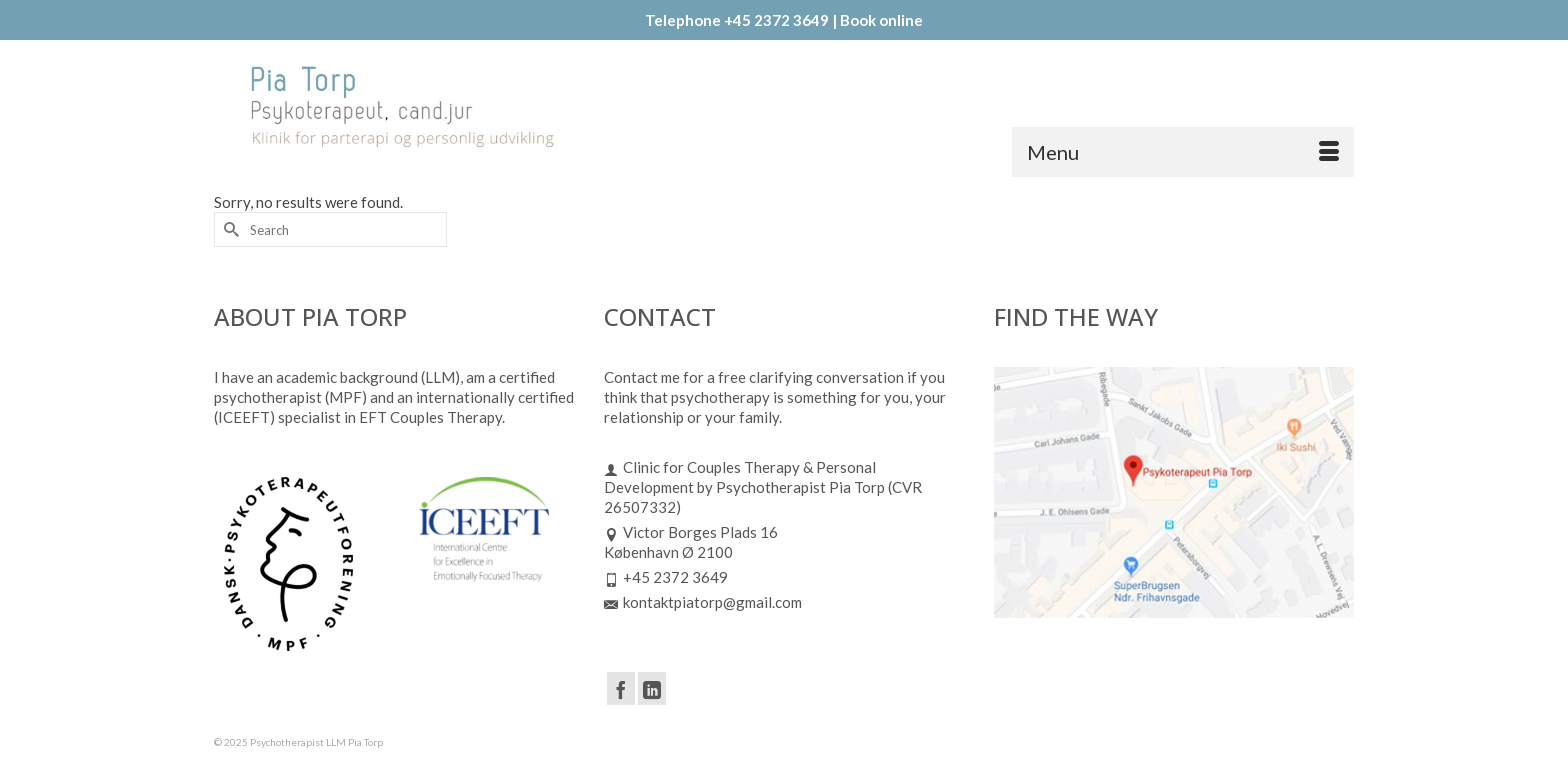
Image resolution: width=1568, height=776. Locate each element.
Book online (881, 20)
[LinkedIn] (652, 688)
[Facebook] (621, 688)
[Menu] (1183, 152)
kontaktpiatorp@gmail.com (703, 602)
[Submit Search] (229, 229)
